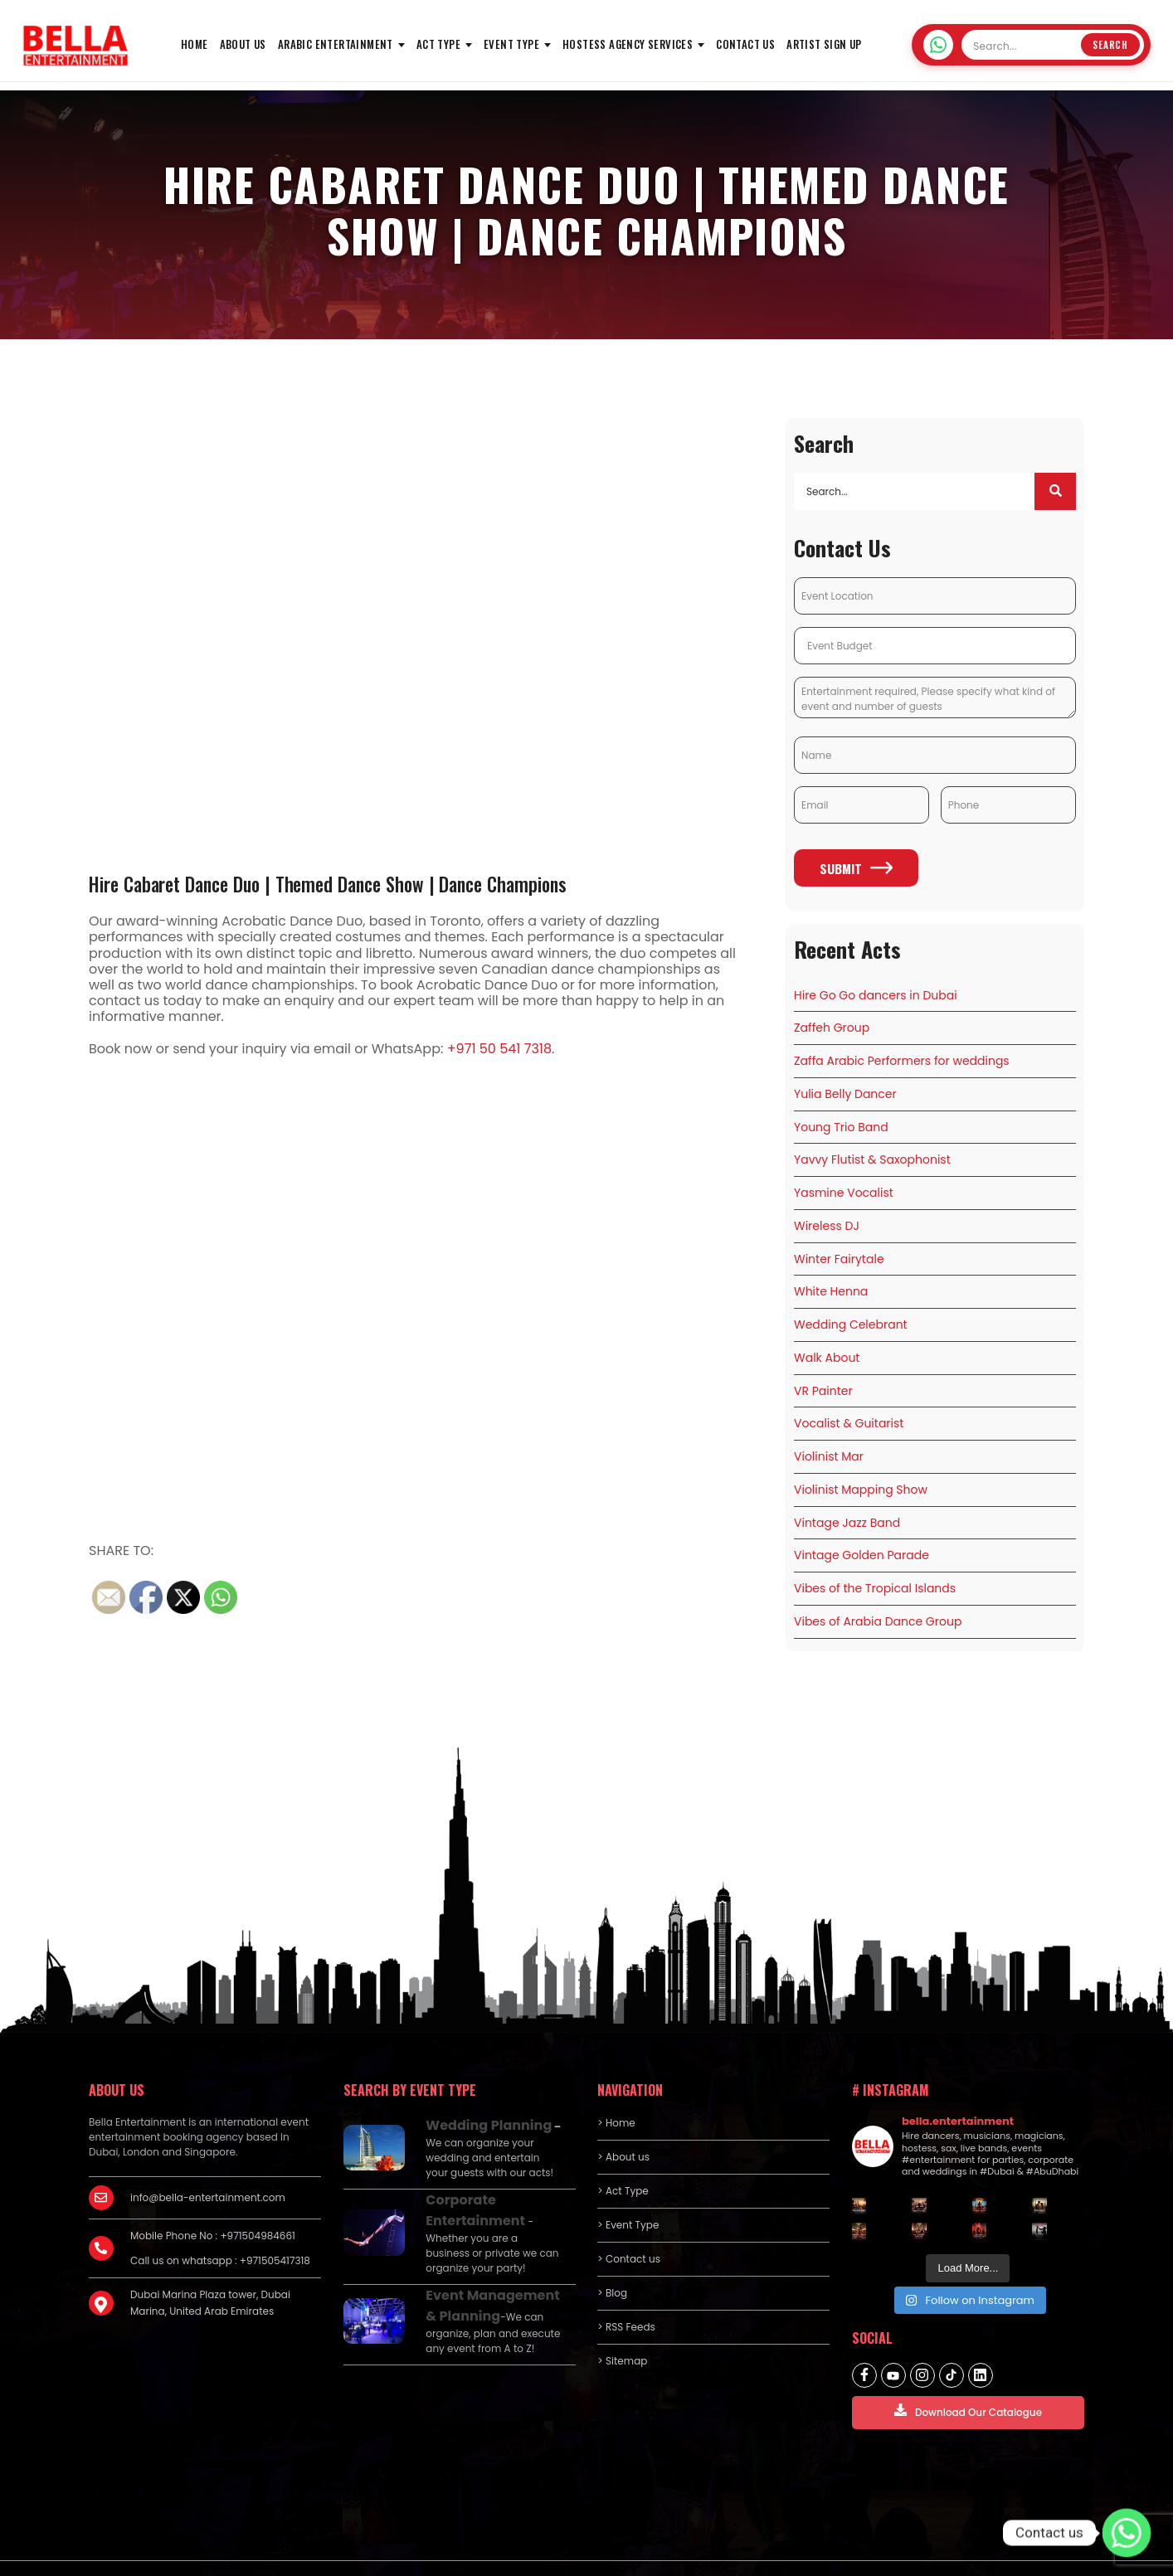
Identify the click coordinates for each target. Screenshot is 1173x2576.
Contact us (745, 44)
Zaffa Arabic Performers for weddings (902, 1060)
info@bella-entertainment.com (207, 2168)
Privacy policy (925, 2552)
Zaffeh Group (831, 1028)
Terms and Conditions (1029, 2552)
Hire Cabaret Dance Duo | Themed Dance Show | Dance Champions (342, 883)
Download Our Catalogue (968, 2382)
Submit (856, 872)
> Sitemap (622, 2332)
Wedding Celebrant (851, 1311)
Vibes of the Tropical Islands (875, 1561)
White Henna (831, 1279)
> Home (616, 2094)
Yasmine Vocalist (843, 1185)
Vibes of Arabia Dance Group (877, 1593)
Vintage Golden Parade (861, 1530)
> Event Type (628, 2196)
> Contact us (628, 2230)
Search (1110, 44)
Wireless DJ (826, 1216)
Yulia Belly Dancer (845, 1091)
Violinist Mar (829, 1436)
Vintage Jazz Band (847, 1498)
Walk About (826, 1342)
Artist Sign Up (824, 44)
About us (243, 44)
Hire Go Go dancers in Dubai (875, 997)
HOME (194, 44)
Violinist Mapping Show (860, 1468)
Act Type (438, 44)
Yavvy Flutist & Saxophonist (872, 1154)
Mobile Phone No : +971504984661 (212, 2206)
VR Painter (823, 1373)
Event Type (511, 44)
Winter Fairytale (839, 1248)
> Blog (612, 2264)
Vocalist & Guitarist (848, 1405)
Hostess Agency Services (627, 44)
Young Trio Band (841, 1123)
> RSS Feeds (626, 2298)
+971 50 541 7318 (499, 1048)
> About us (623, 2128)
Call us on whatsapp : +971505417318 (220, 2231)
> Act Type (622, 2162)
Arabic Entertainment (335, 44)
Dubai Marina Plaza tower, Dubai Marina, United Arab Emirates (210, 2273)
